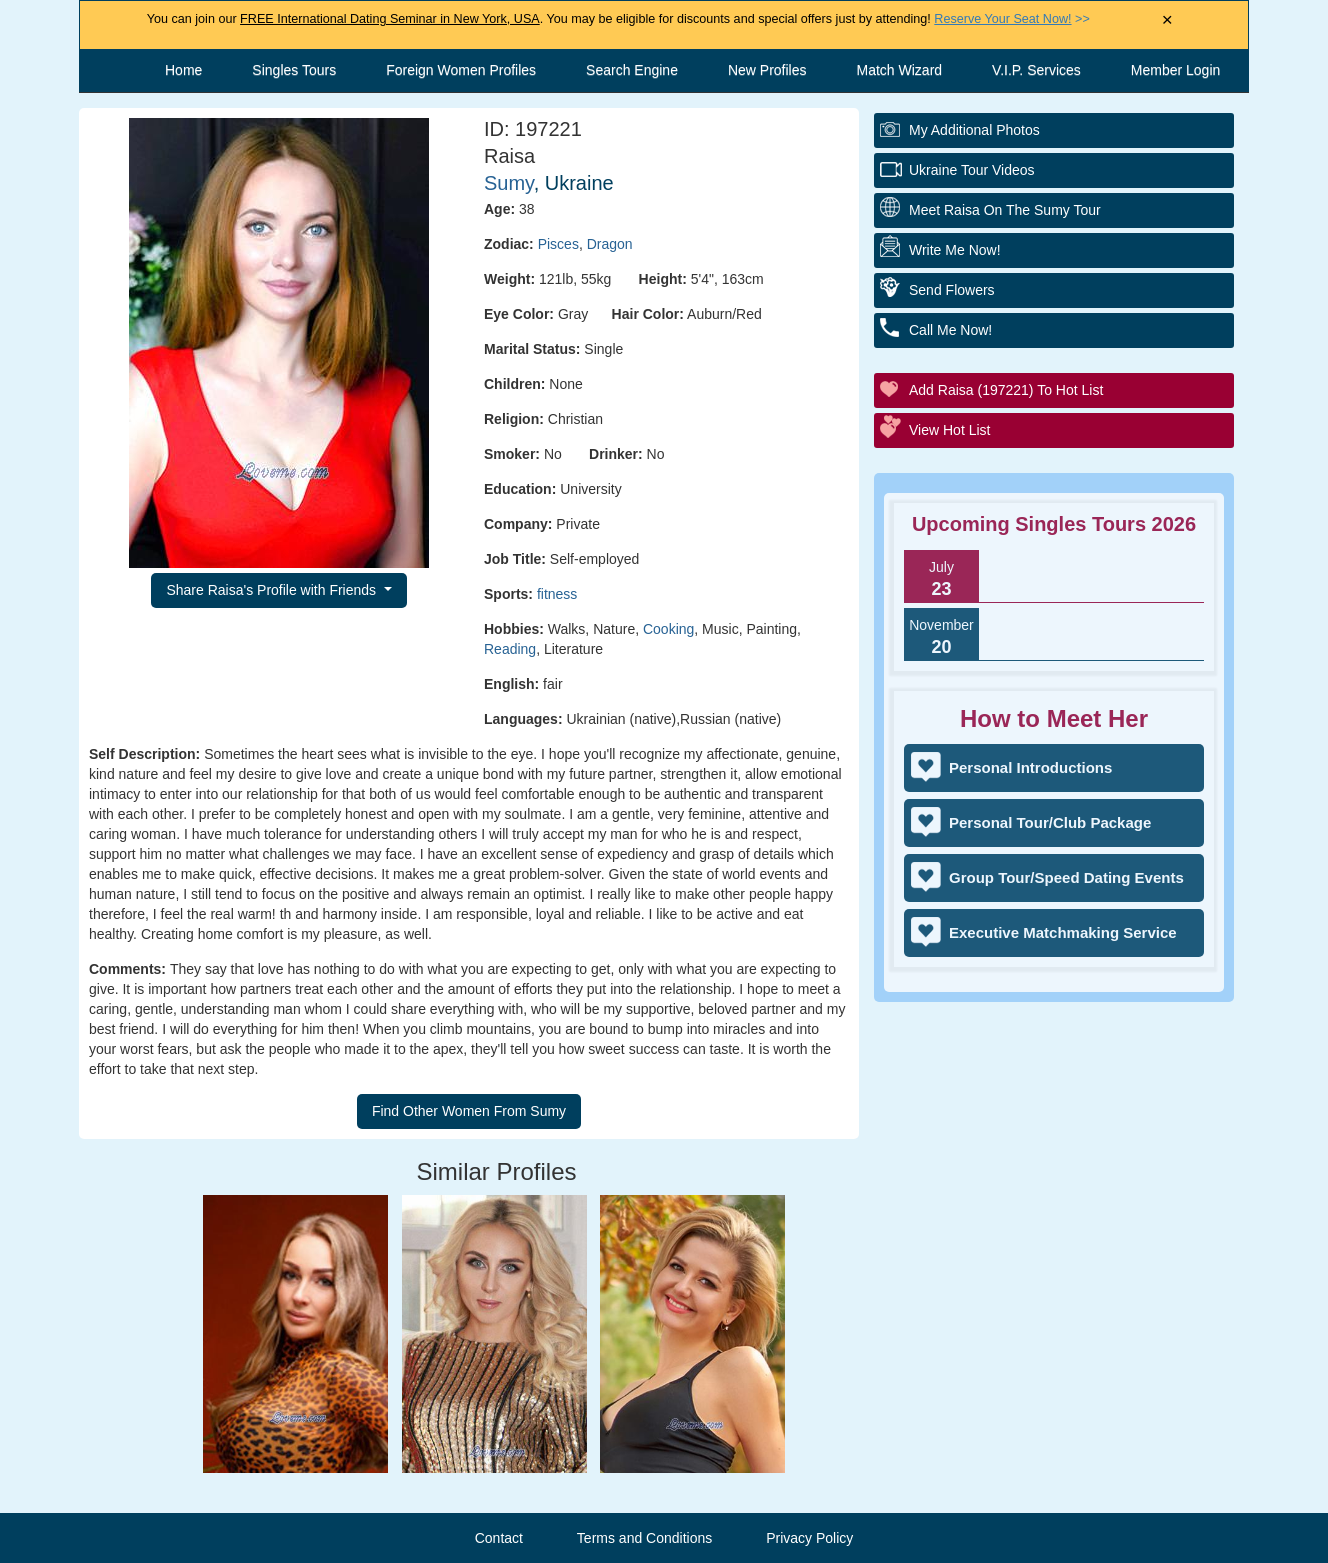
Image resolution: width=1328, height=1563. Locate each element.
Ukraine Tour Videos (972, 170)
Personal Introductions (1030, 767)
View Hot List (949, 430)
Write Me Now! (955, 250)
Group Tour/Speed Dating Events (1066, 877)
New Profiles (767, 70)
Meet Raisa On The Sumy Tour (1005, 210)
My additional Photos (974, 130)
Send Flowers (952, 290)
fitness (557, 594)
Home (183, 70)
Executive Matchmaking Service (1063, 932)
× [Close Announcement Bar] (1167, 20)
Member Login (1176, 70)
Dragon (610, 244)
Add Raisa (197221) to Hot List (1006, 390)
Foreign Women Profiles (461, 70)
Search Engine (632, 70)
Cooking (668, 629)
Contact (499, 1538)
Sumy (509, 183)
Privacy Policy (809, 1538)
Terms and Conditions (644, 1538)
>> (1011, 19)
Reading (510, 649)
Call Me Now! (950, 330)
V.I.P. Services (1036, 70)
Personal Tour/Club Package (1050, 822)
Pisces (558, 244)
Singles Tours (294, 70)
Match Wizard (900, 70)
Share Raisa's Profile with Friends (273, 590)
